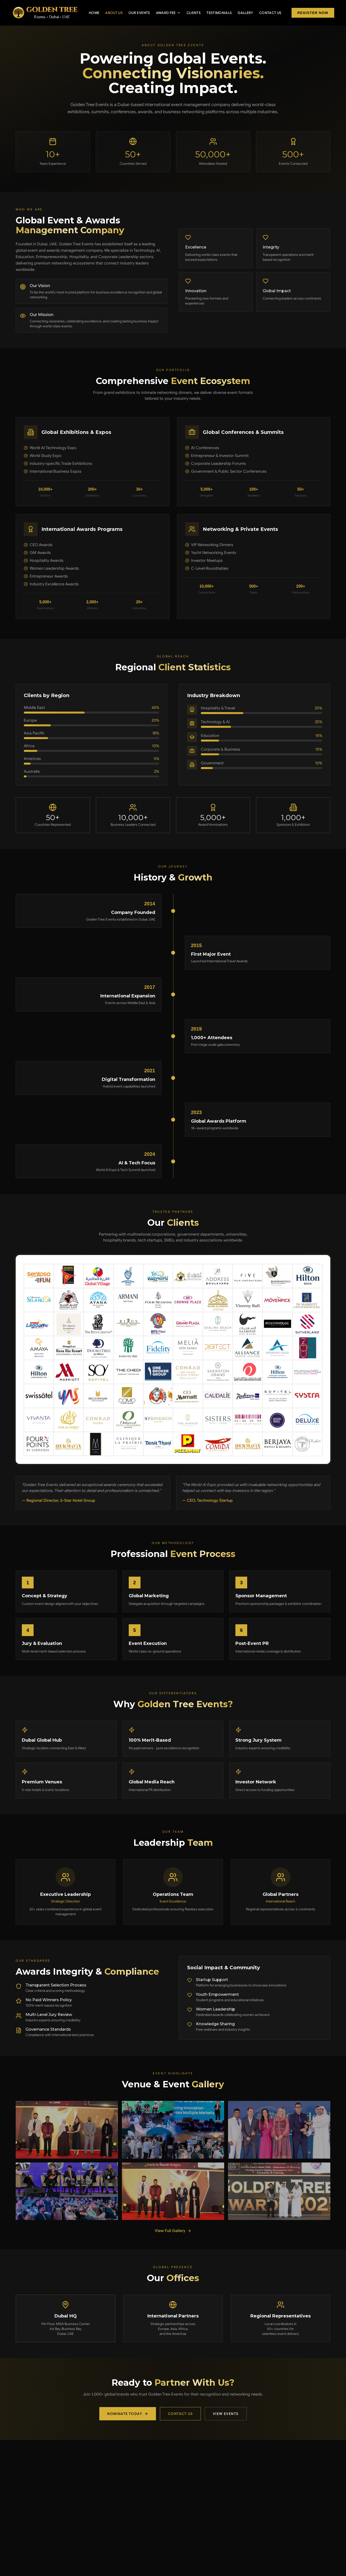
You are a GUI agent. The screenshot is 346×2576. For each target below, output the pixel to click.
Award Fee (168, 13)
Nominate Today (127, 2413)
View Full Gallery (173, 2230)
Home (94, 13)
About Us (114, 13)
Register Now (312, 13)
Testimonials (219, 13)
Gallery (245, 13)
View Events (225, 2413)
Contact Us (270, 13)
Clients (194, 13)
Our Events (139, 13)
